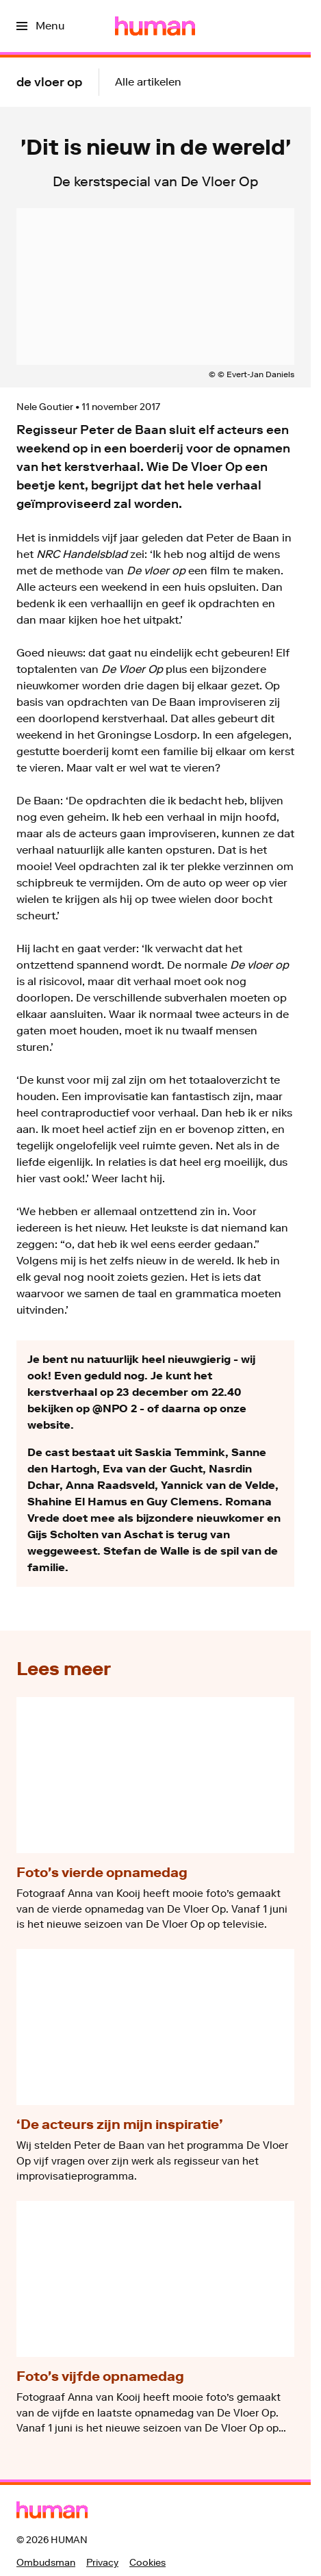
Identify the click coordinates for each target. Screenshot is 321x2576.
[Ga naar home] (155, 26)
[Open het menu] (40, 26)
